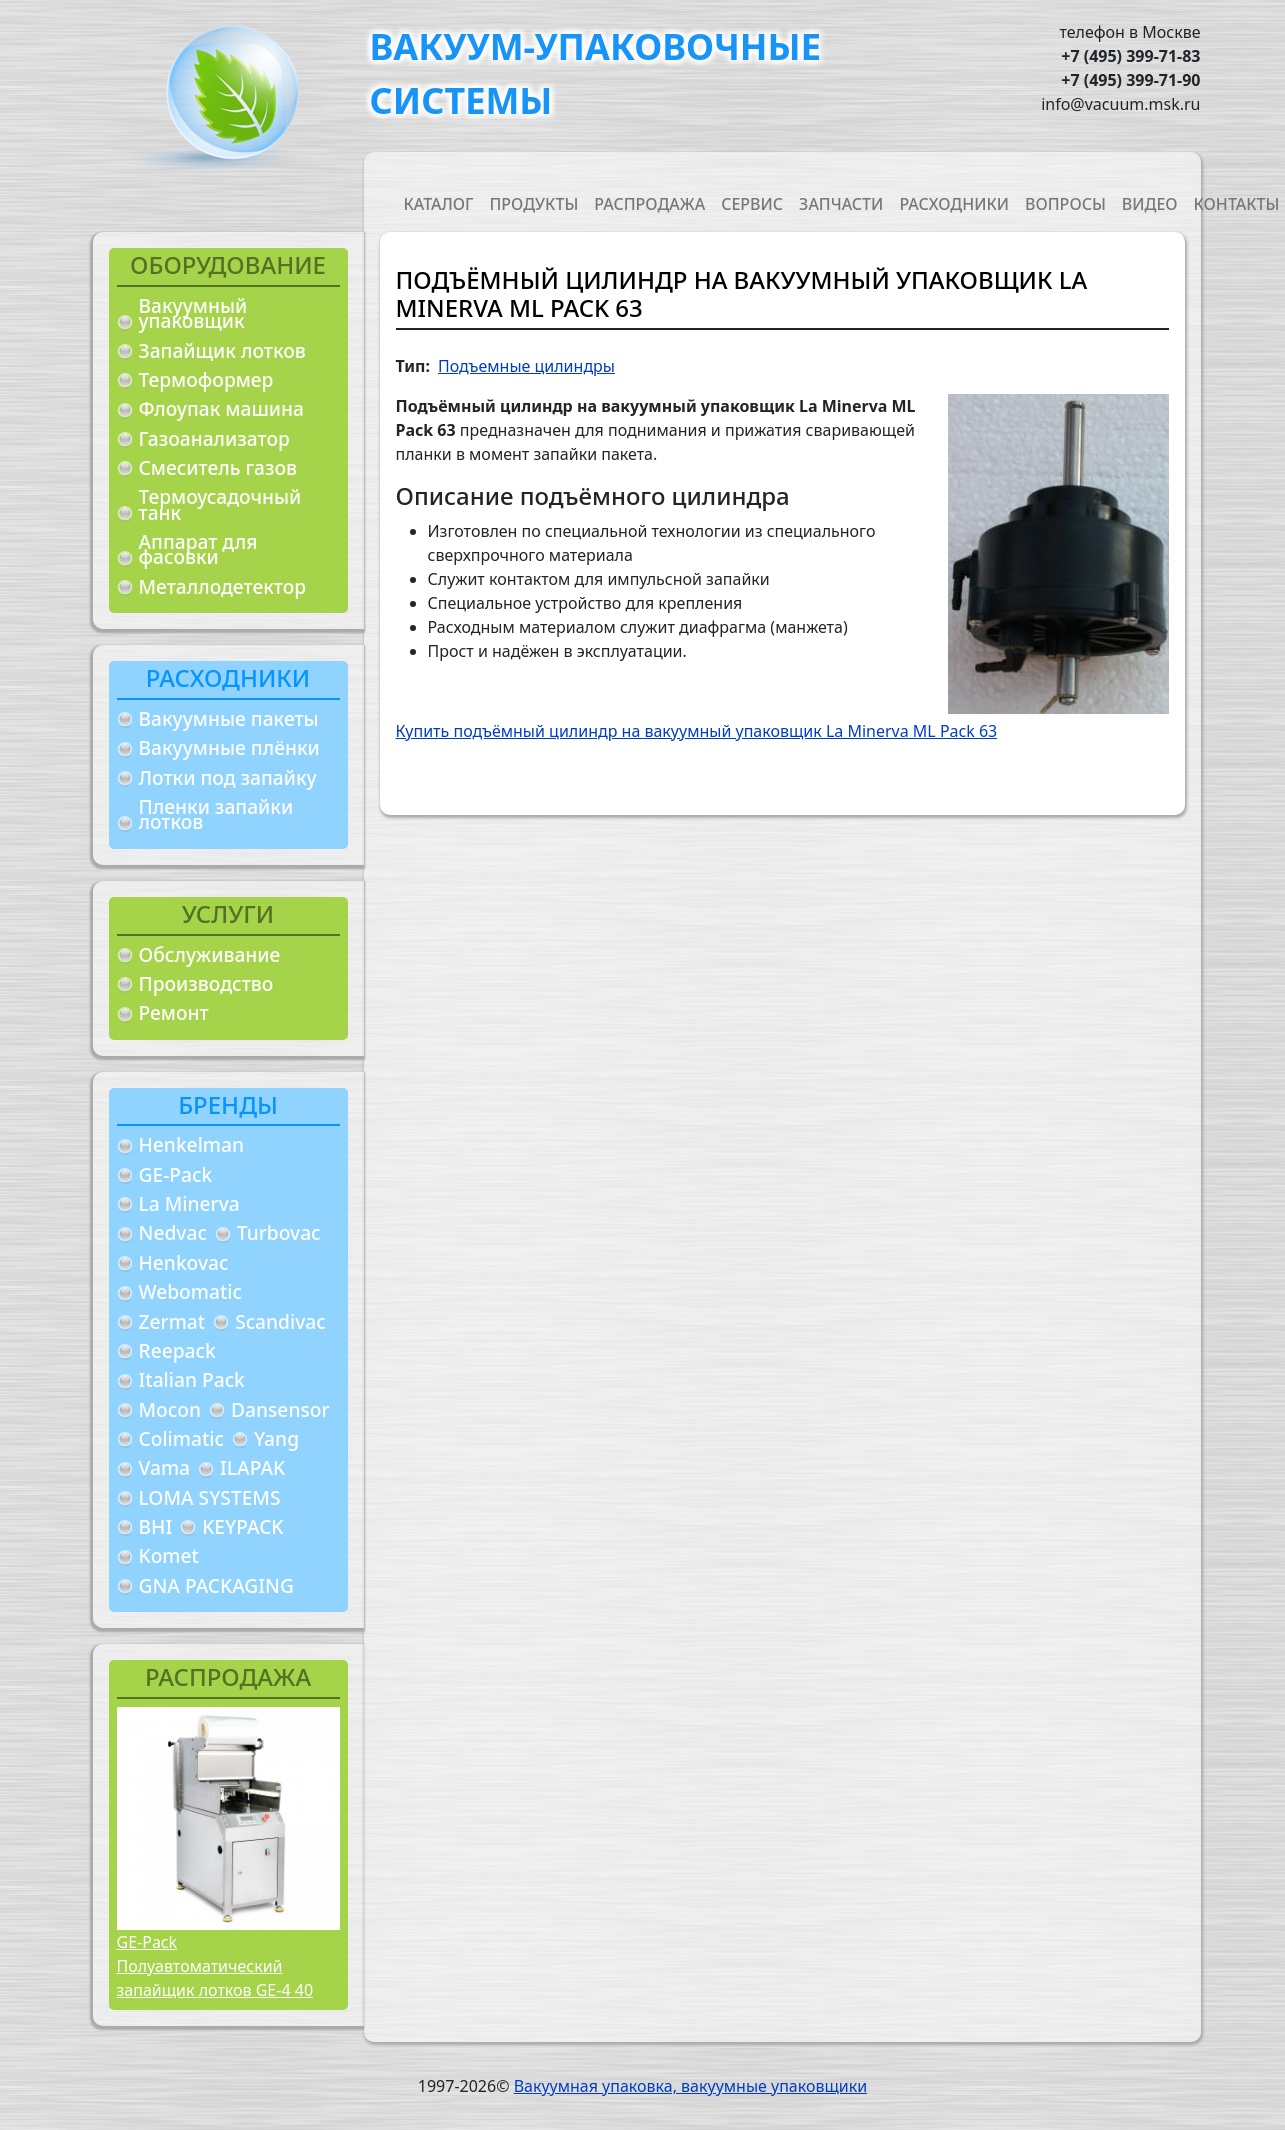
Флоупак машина (222, 408)
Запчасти (841, 204)
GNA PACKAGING (216, 1585)
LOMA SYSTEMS (210, 1497)
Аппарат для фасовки (198, 549)
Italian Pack (192, 1379)
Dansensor (280, 1409)
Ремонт (174, 1012)
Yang (276, 1438)
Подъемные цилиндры (526, 366)
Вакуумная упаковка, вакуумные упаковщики (691, 2086)
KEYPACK (242, 1526)
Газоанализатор (214, 438)
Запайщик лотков (222, 350)
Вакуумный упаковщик (193, 313)
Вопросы (1065, 204)
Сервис (752, 204)
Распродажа (649, 204)
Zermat (172, 1321)
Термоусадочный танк (220, 504)
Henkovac (184, 1262)
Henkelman (192, 1144)
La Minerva (189, 1203)
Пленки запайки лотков (216, 814)
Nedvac (173, 1232)
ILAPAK (252, 1467)
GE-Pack (176, 1174)
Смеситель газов (218, 467)
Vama (165, 1467)
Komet (169, 1555)
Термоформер (206, 379)
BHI (156, 1526)
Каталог (439, 204)
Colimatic (181, 1438)
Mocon (170, 1409)
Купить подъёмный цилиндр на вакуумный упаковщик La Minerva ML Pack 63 (697, 731)
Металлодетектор (223, 586)
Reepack (177, 1350)
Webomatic (190, 1291)
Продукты (533, 204)
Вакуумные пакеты (229, 718)
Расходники (954, 204)
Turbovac (279, 1232)
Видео (1150, 204)
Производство (206, 983)
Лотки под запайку (228, 777)
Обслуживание (210, 954)
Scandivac (280, 1321)
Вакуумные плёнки (229, 747)
